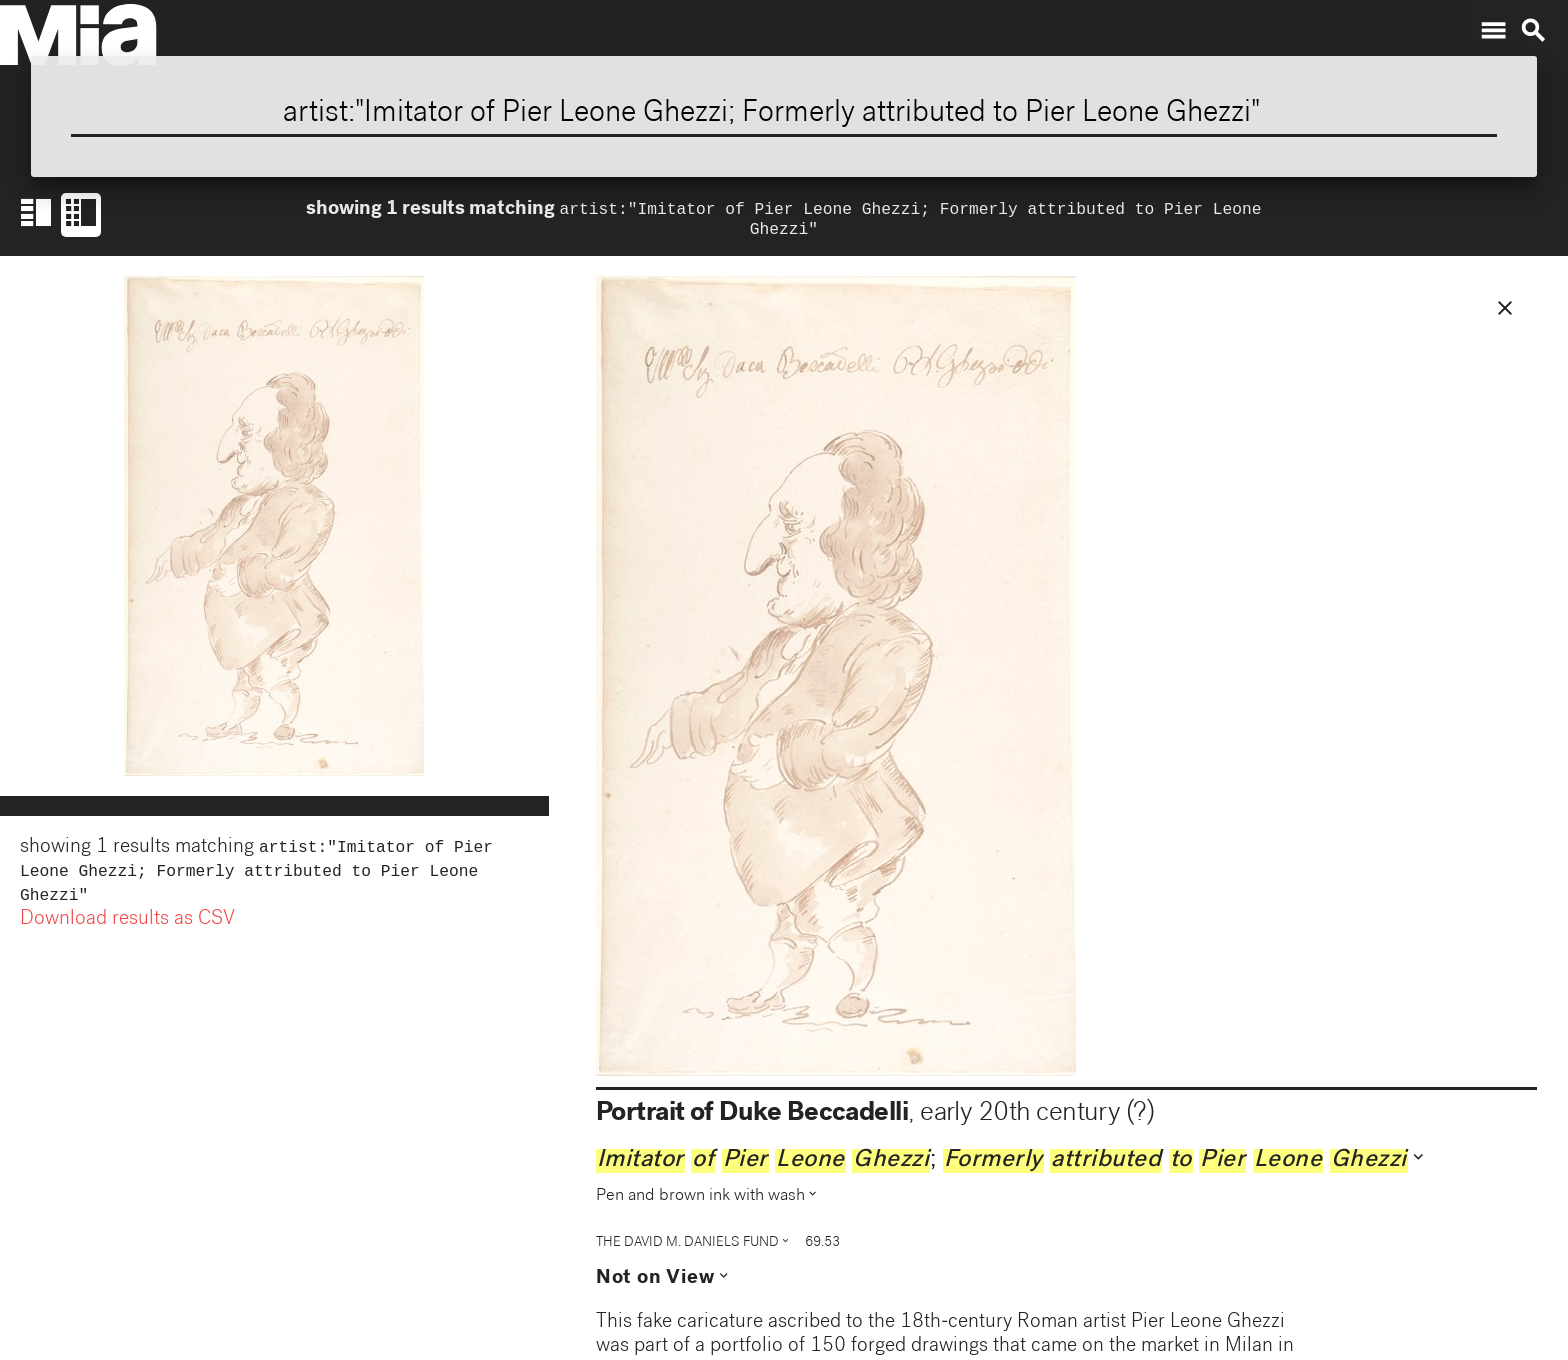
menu (1493, 31)
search (1533, 31)
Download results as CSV (127, 930)
